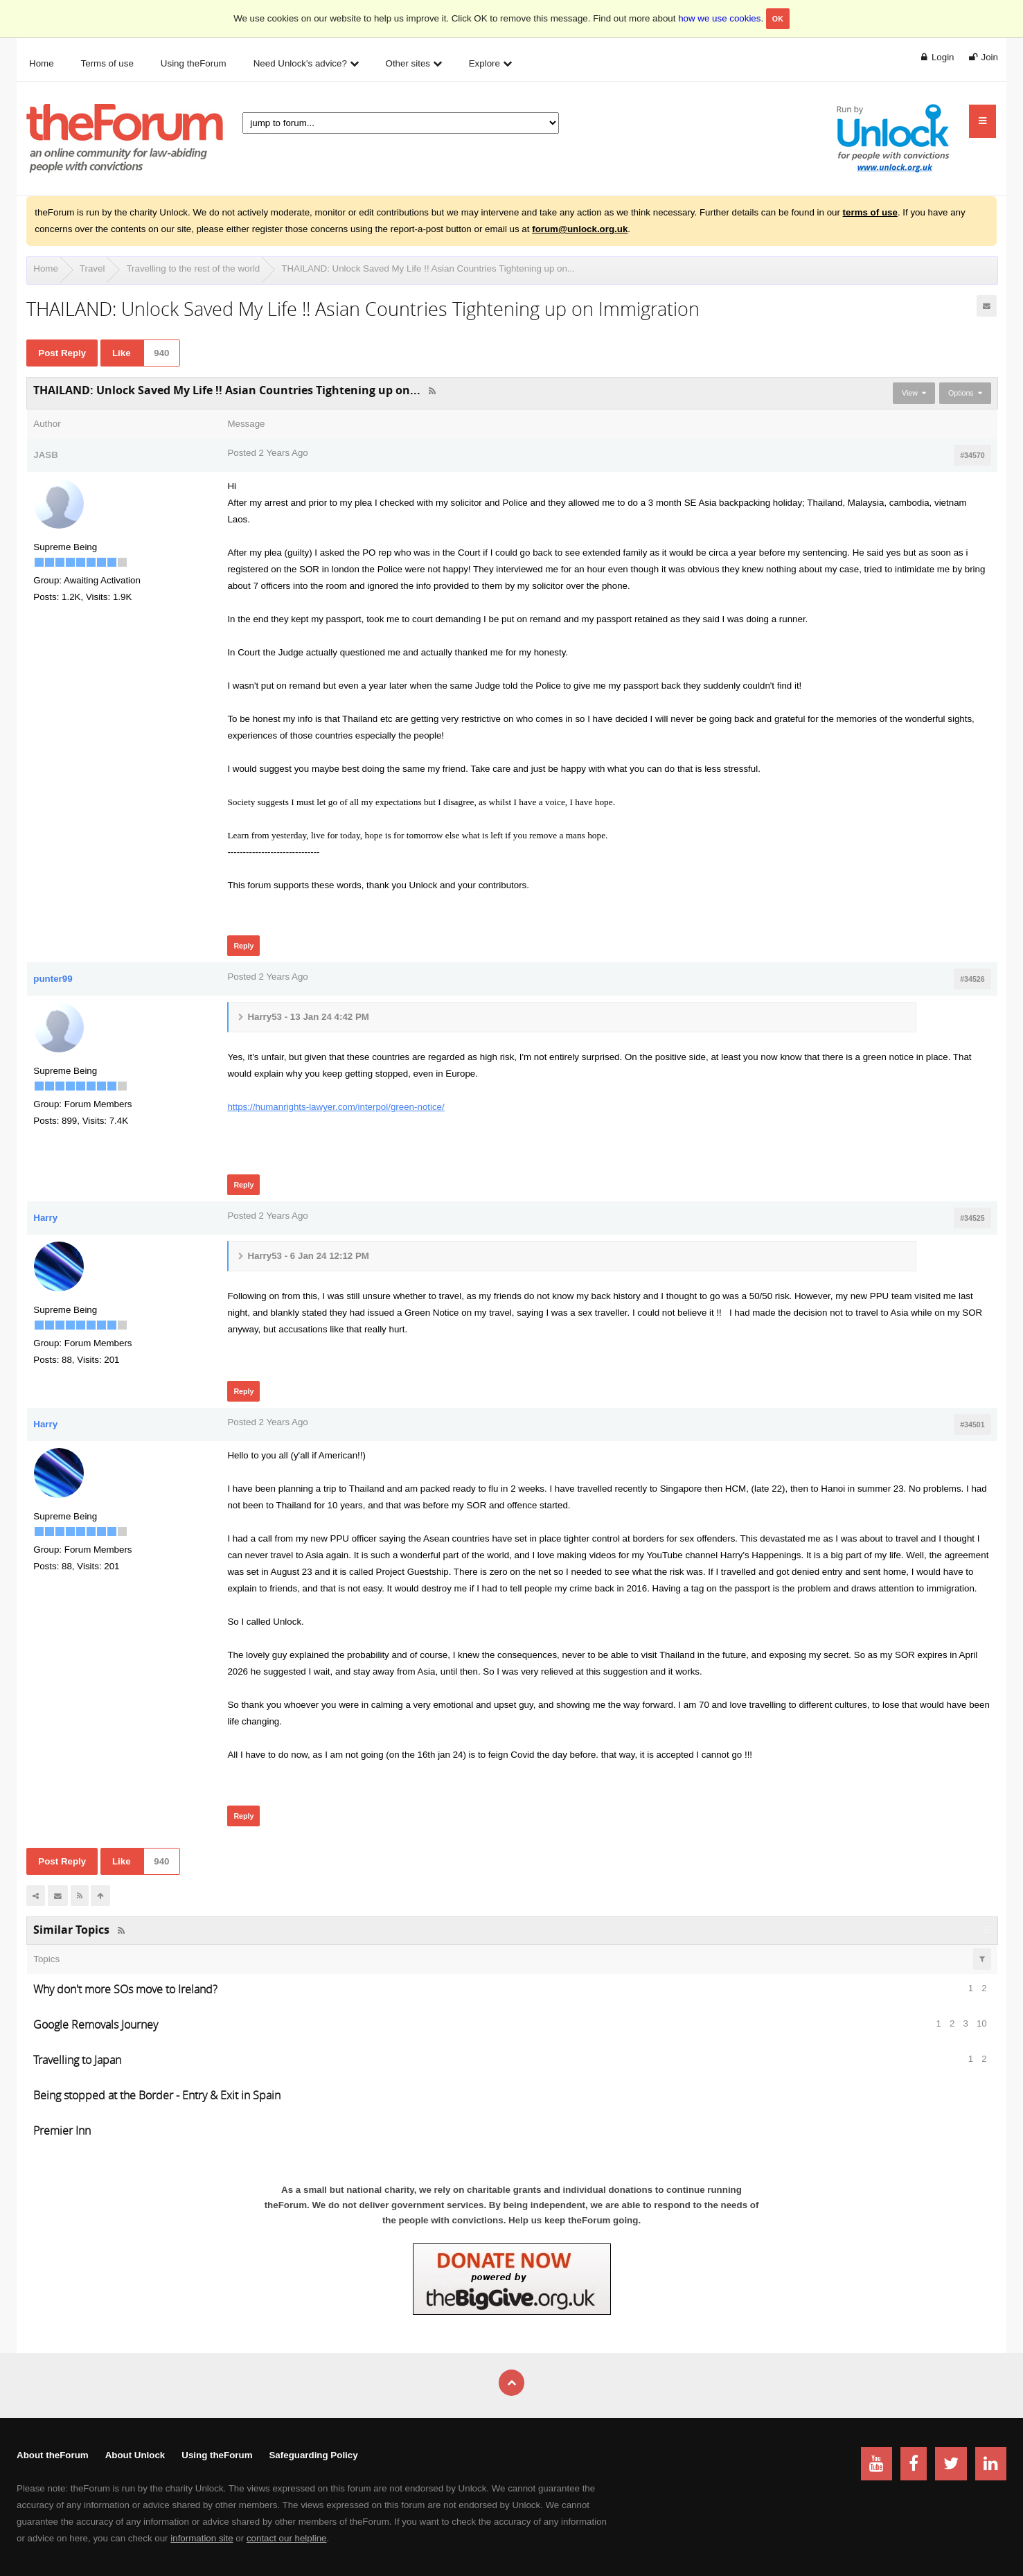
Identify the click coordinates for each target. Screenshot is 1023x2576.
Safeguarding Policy (313, 2455)
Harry (45, 1217)
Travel (92, 268)
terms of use (870, 212)
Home (45, 268)
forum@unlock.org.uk (580, 229)
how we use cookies (719, 18)
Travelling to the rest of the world (193, 268)
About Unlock (135, 2455)
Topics (46, 1959)
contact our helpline (287, 2538)
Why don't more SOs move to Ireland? (125, 1989)
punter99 (52, 978)
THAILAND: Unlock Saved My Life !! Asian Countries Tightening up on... (428, 268)
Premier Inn (62, 2130)
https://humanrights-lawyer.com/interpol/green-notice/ (335, 1107)
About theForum (53, 2455)
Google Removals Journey (95, 2024)
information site (201, 2538)
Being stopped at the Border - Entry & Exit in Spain (157, 2095)
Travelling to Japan (77, 2059)
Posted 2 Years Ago (267, 453)
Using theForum (216, 2455)
